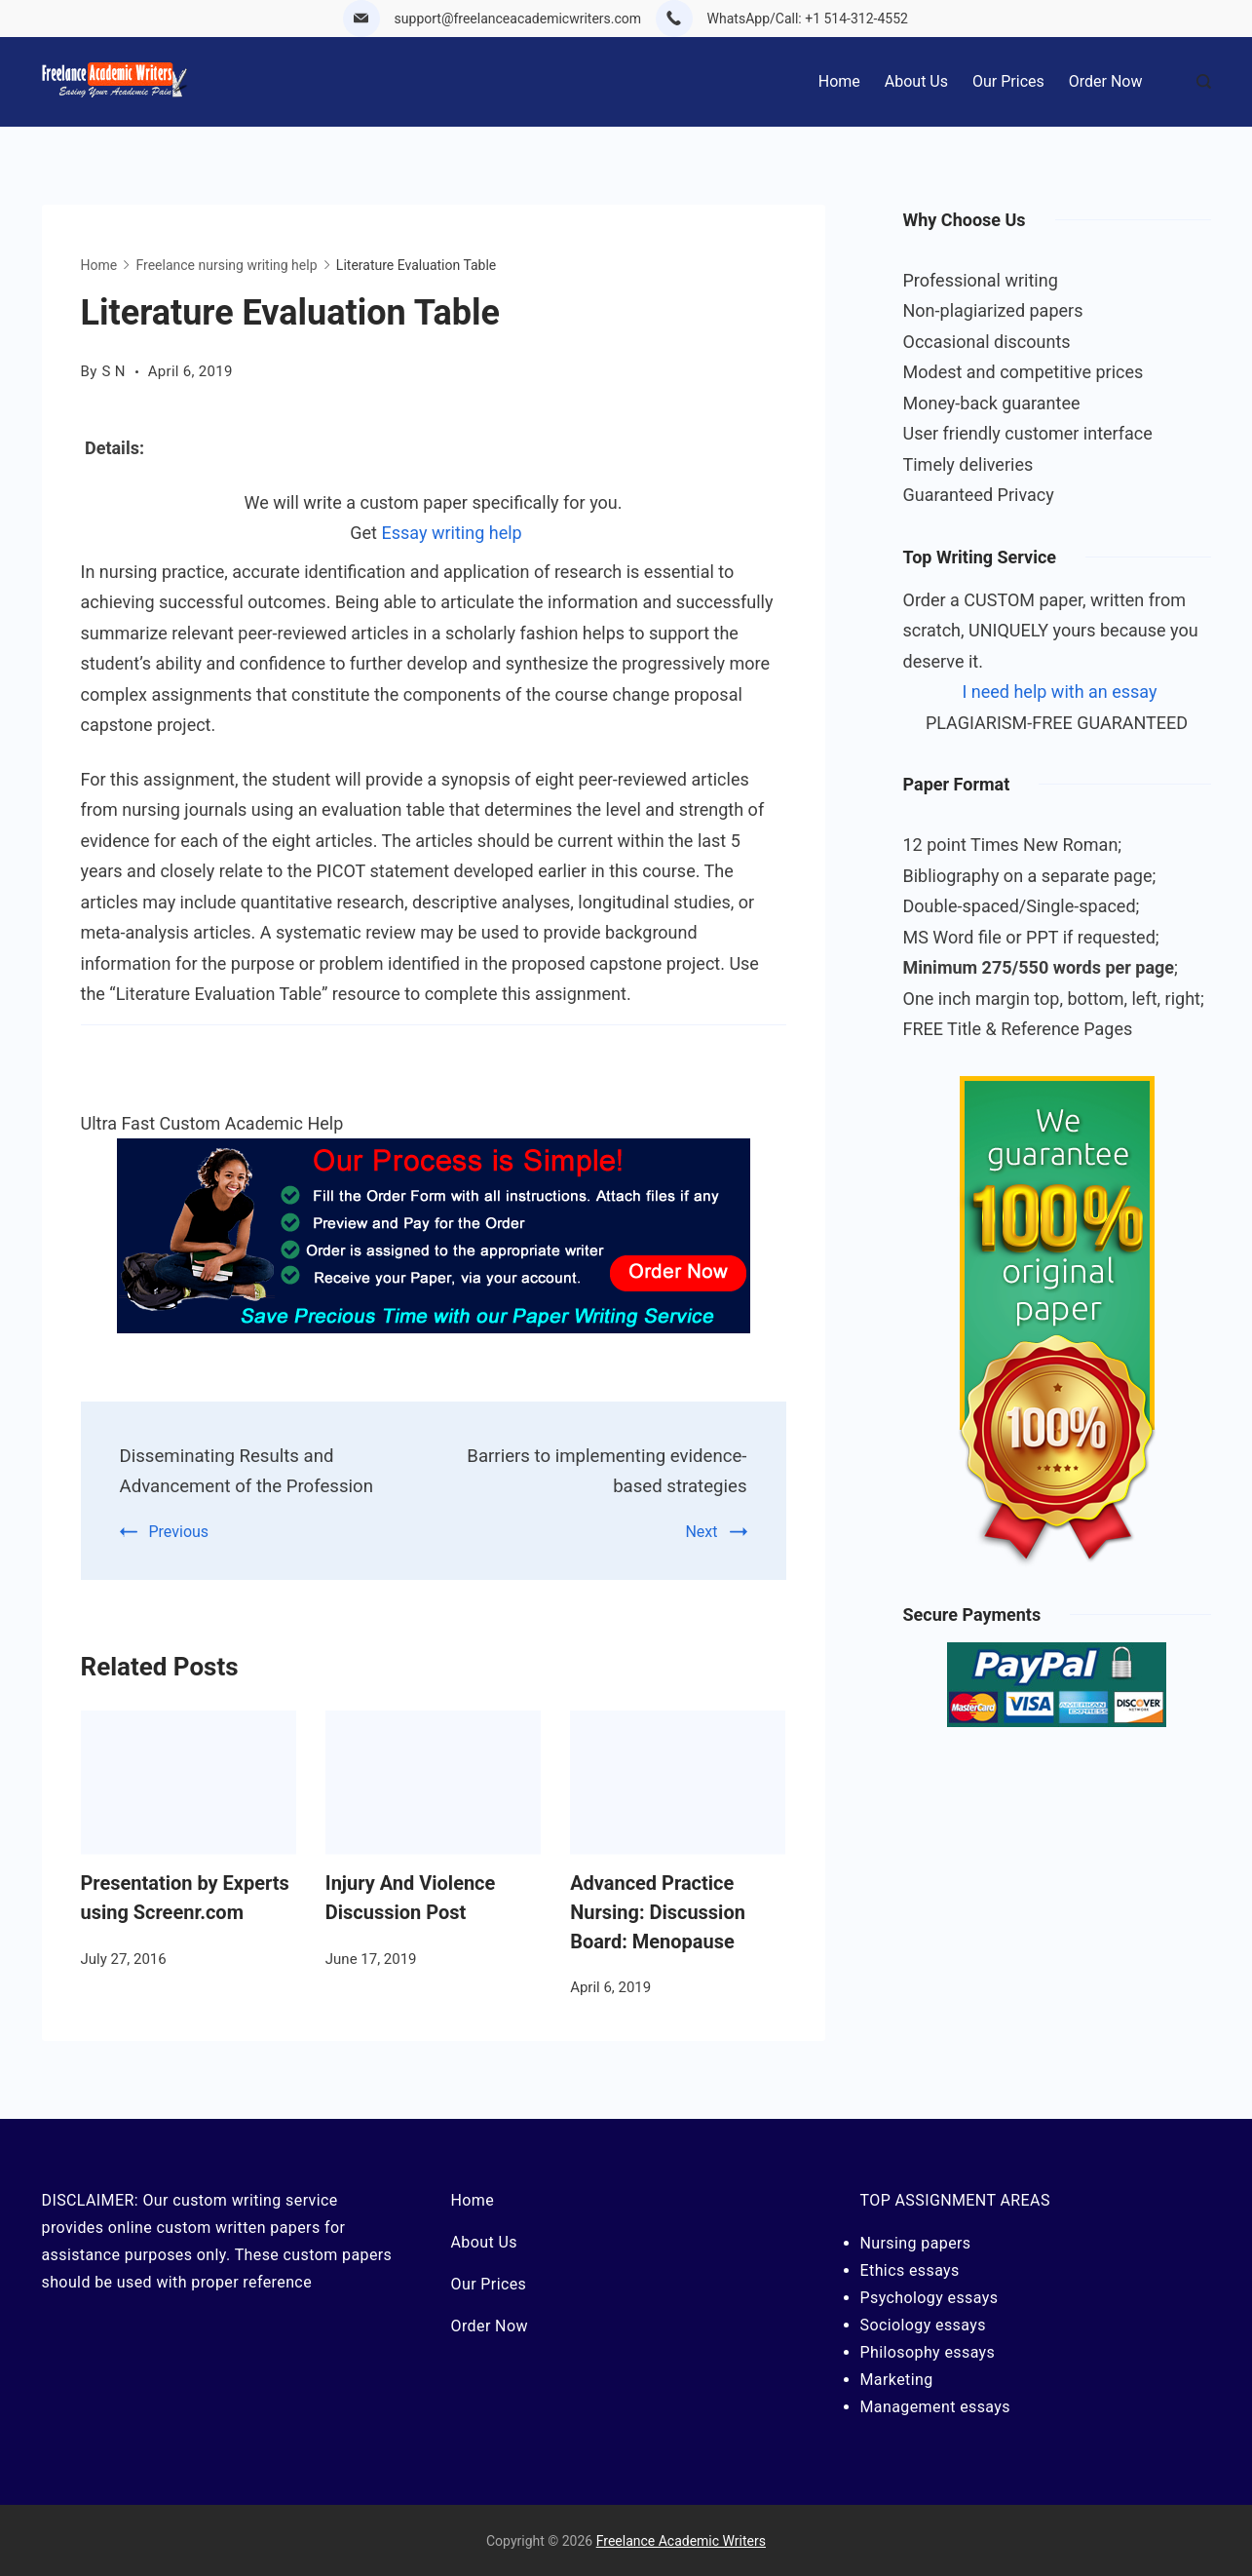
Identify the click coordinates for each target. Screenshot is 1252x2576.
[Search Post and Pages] (1203, 81)
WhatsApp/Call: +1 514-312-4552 (807, 18)
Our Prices (1008, 81)
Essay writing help (451, 532)
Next (701, 1529)
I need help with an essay (1059, 691)
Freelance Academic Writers (681, 2540)
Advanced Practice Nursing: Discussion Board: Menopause (657, 1910)
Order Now (1106, 81)
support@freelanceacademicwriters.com (518, 18)
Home (839, 81)
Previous (179, 1529)
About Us (916, 81)
